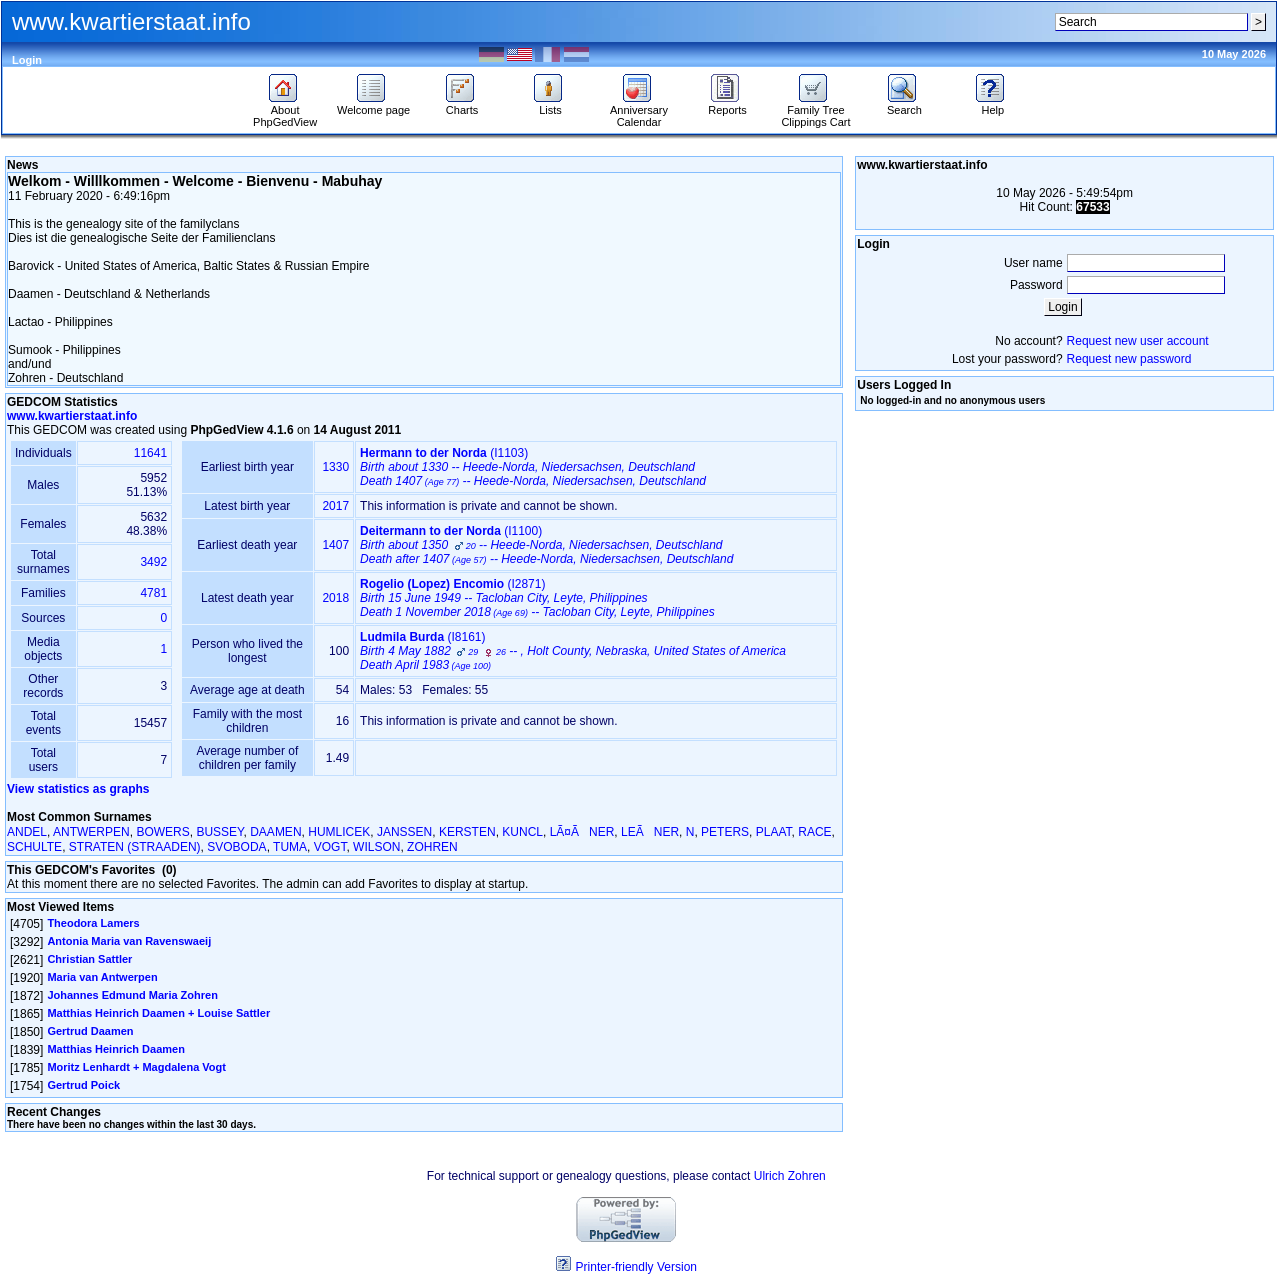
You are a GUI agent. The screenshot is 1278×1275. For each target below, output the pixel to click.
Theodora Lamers (93, 923)
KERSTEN (467, 832)
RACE (814, 832)
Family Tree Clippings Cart (815, 111)
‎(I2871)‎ (537, 598)
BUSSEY (219, 832)
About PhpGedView (285, 111)
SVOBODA (236, 847)
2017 (335, 506)
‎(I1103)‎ (533, 467)
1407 (335, 545)
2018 (335, 598)
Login (27, 60)
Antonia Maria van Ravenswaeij (129, 941)
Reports (727, 105)
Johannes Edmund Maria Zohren (132, 995)
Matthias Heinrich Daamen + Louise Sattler (158, 1013)
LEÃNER (650, 832)
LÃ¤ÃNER (582, 832)
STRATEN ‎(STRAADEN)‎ (135, 847)
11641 (150, 453)
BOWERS (162, 832)
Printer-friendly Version (636, 1267)
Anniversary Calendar (639, 111)
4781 (153, 593)
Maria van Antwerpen (102, 977)
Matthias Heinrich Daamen (116, 1049)
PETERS (725, 832)
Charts (462, 105)
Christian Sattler (89, 959)
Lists (550, 105)
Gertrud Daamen (90, 1031)
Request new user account (1138, 341)
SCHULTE (34, 847)
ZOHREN (432, 847)
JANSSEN (404, 832)
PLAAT (774, 832)
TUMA (290, 847)
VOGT (330, 847)
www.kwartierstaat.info (72, 416)
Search (904, 105)
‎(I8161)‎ (573, 651)
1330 (335, 467)
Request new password (1129, 359)
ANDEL (27, 832)
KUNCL (522, 832)
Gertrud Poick (83, 1085)
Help (992, 105)
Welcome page (373, 105)
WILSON (376, 847)
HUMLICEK (339, 832)
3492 (153, 562)
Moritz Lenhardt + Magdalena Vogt (136, 1067)
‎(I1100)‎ (546, 545)
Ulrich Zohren (790, 1176)
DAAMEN (275, 832)
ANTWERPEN (91, 832)
